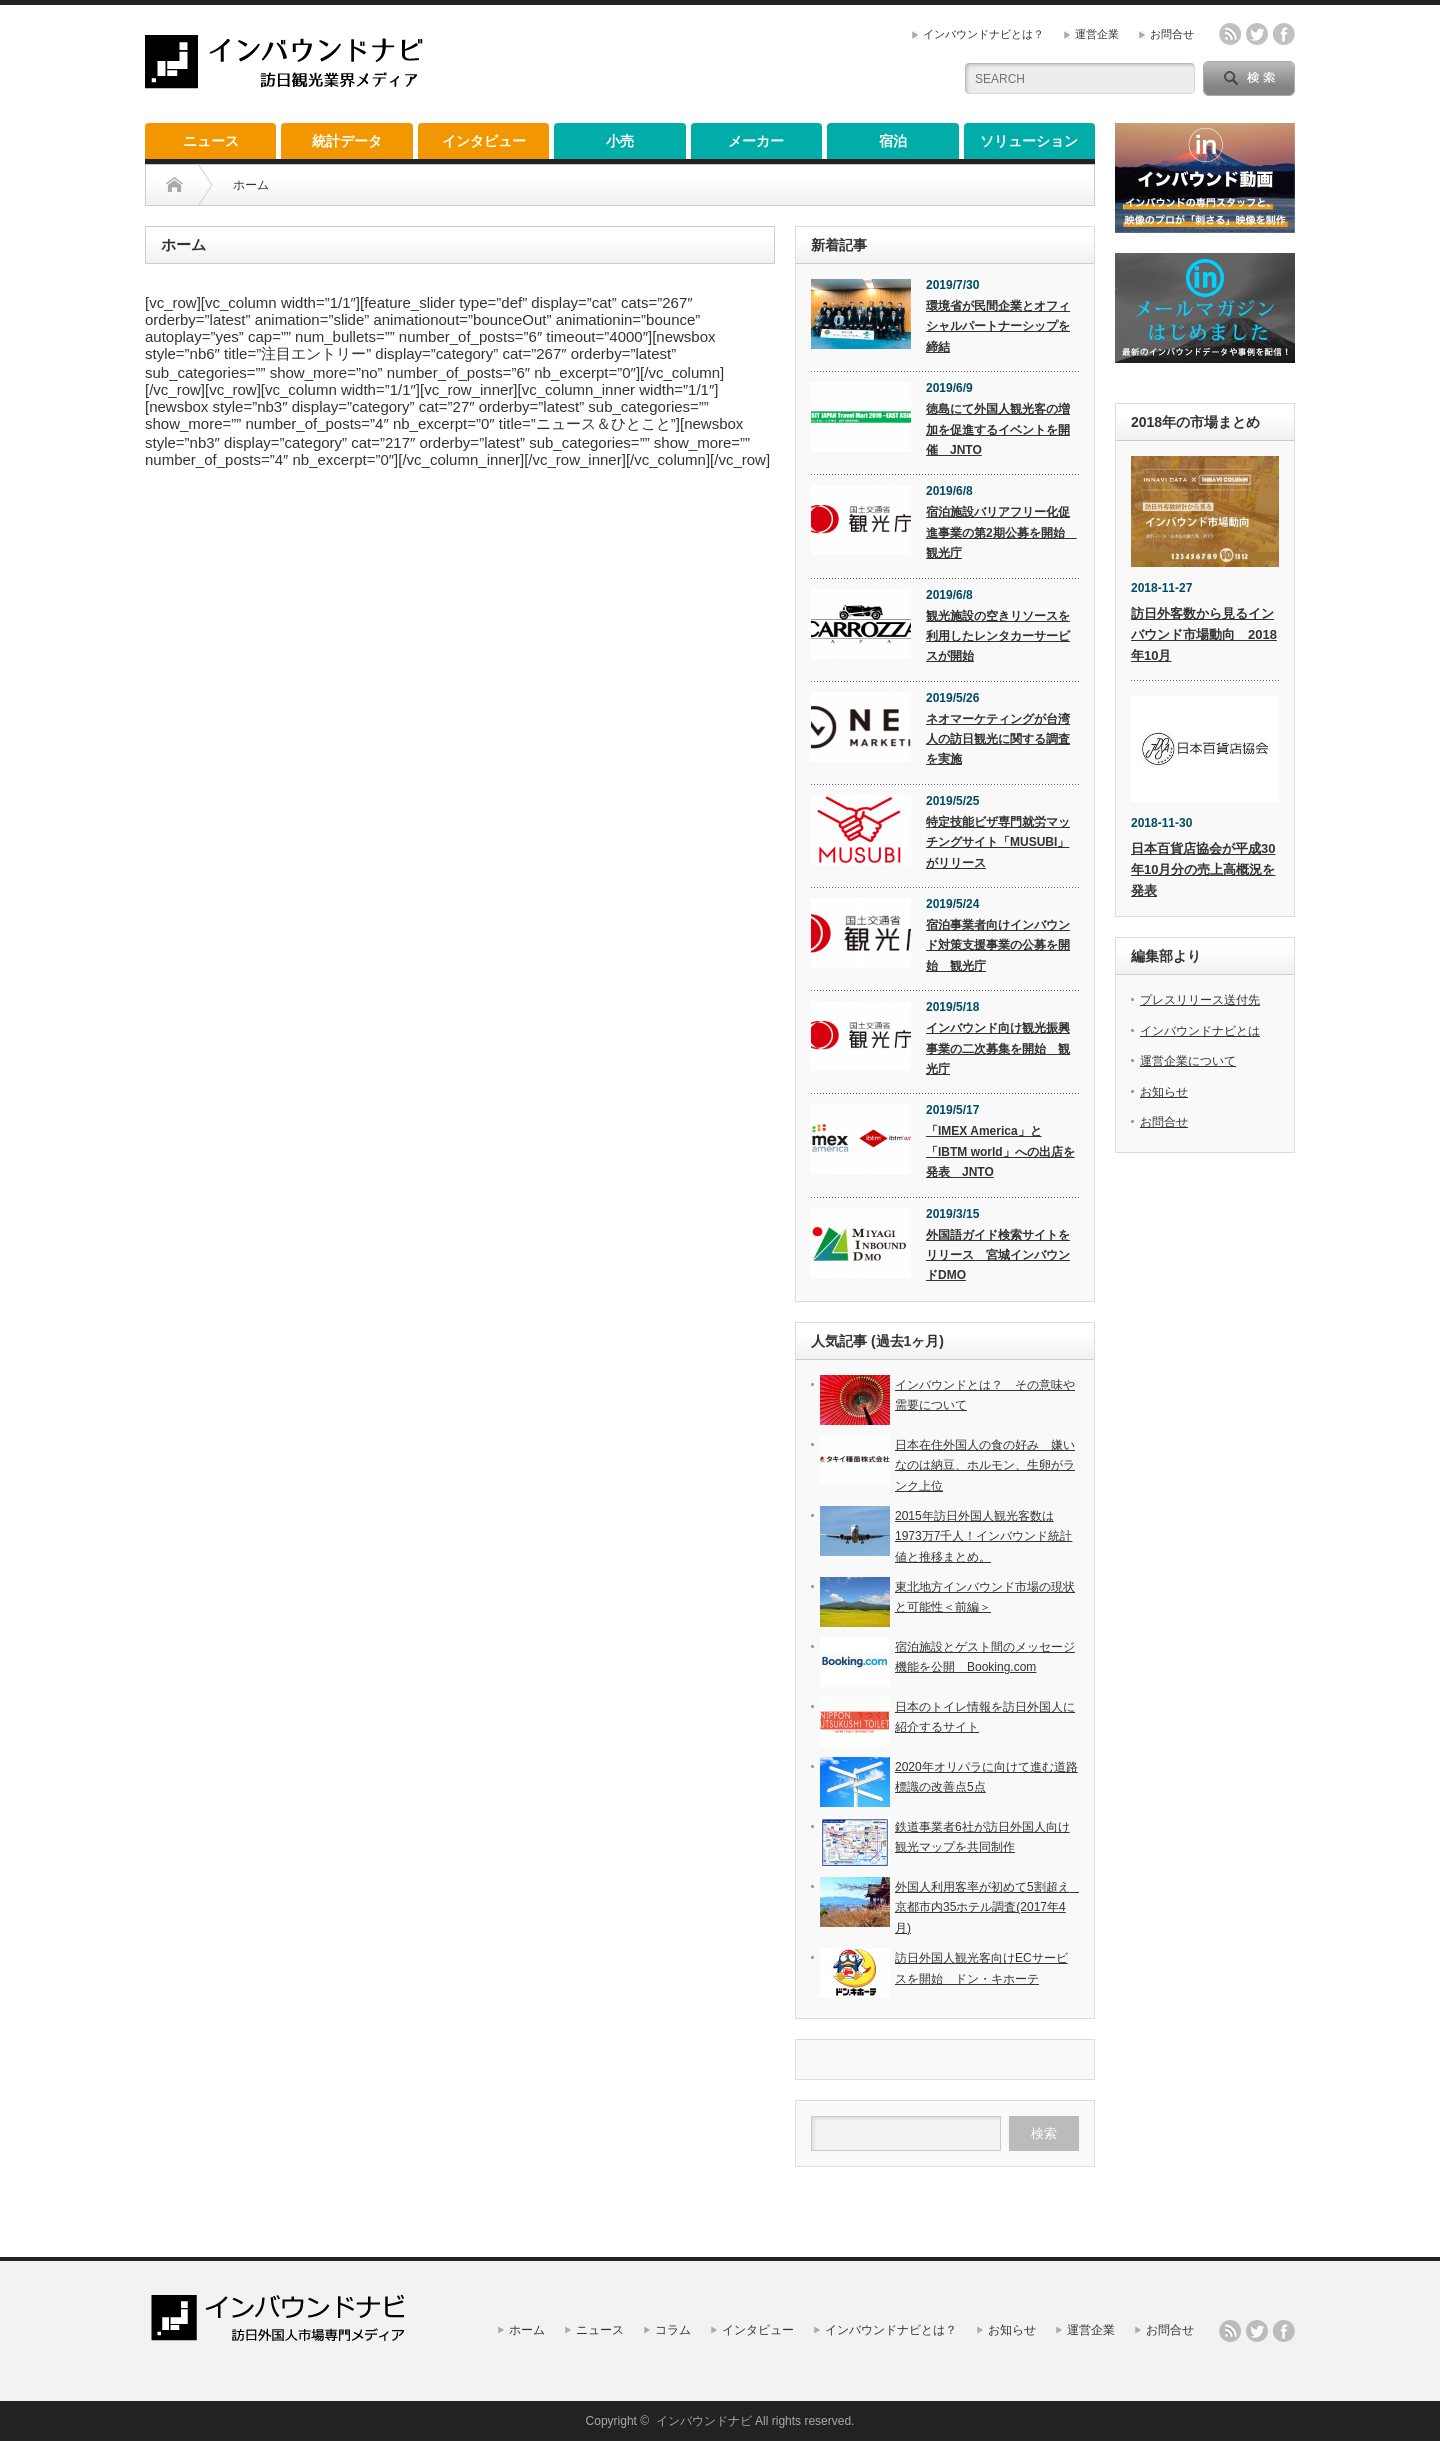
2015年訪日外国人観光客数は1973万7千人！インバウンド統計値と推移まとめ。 (983, 1536)
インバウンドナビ (704, 2421)
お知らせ (1164, 1092)
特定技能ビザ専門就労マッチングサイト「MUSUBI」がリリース (998, 842)
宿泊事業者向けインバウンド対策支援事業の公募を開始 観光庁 (998, 945)
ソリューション (1029, 141)
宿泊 (893, 141)
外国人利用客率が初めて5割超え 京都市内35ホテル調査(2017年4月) (988, 1907)
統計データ (347, 141)
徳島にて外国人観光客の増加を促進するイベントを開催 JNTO (998, 429)
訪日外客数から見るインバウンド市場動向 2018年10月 (1204, 634)
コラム (673, 2330)
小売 (620, 141)
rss (1230, 34)
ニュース (211, 141)
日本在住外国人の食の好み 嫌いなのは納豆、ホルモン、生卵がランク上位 (985, 1465)
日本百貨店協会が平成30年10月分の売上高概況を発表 (1203, 869)
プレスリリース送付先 (1200, 1000)
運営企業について (1188, 1061)
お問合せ (1172, 34)
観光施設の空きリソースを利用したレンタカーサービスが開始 (998, 636)
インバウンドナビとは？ (983, 34)
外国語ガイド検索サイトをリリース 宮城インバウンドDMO (998, 1255)
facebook (1284, 34)
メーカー (756, 141)
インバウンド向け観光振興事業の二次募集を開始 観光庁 (998, 1048)
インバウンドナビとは (1200, 1031)
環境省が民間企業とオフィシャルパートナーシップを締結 (998, 326)
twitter (1257, 34)
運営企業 (1097, 34)
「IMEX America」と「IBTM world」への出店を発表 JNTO (1000, 1151)
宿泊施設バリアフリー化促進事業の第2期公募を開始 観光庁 (1001, 532)
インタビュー (484, 141)
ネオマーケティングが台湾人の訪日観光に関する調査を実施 (998, 739)
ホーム (527, 2330)
